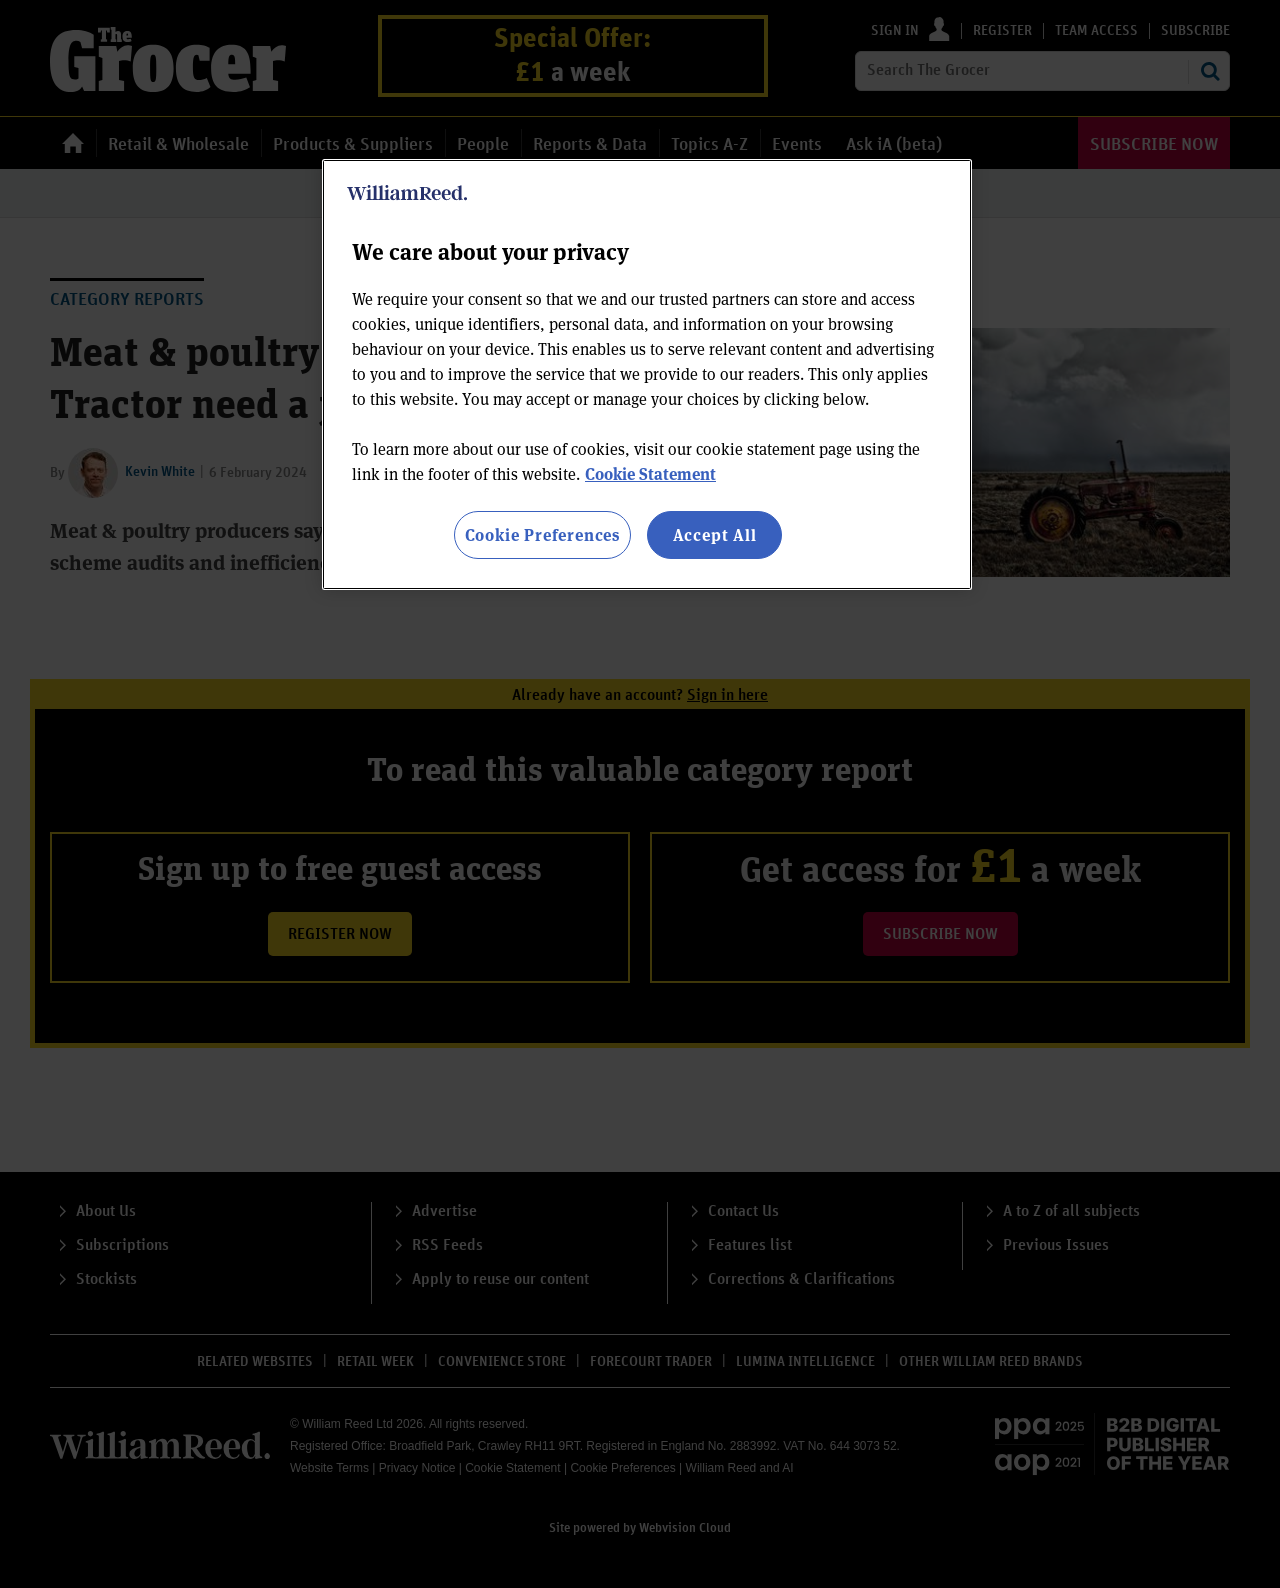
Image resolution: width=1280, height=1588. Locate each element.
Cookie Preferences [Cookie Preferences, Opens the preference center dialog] (542, 534)
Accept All (715, 534)
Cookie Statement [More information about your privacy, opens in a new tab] (650, 473)
